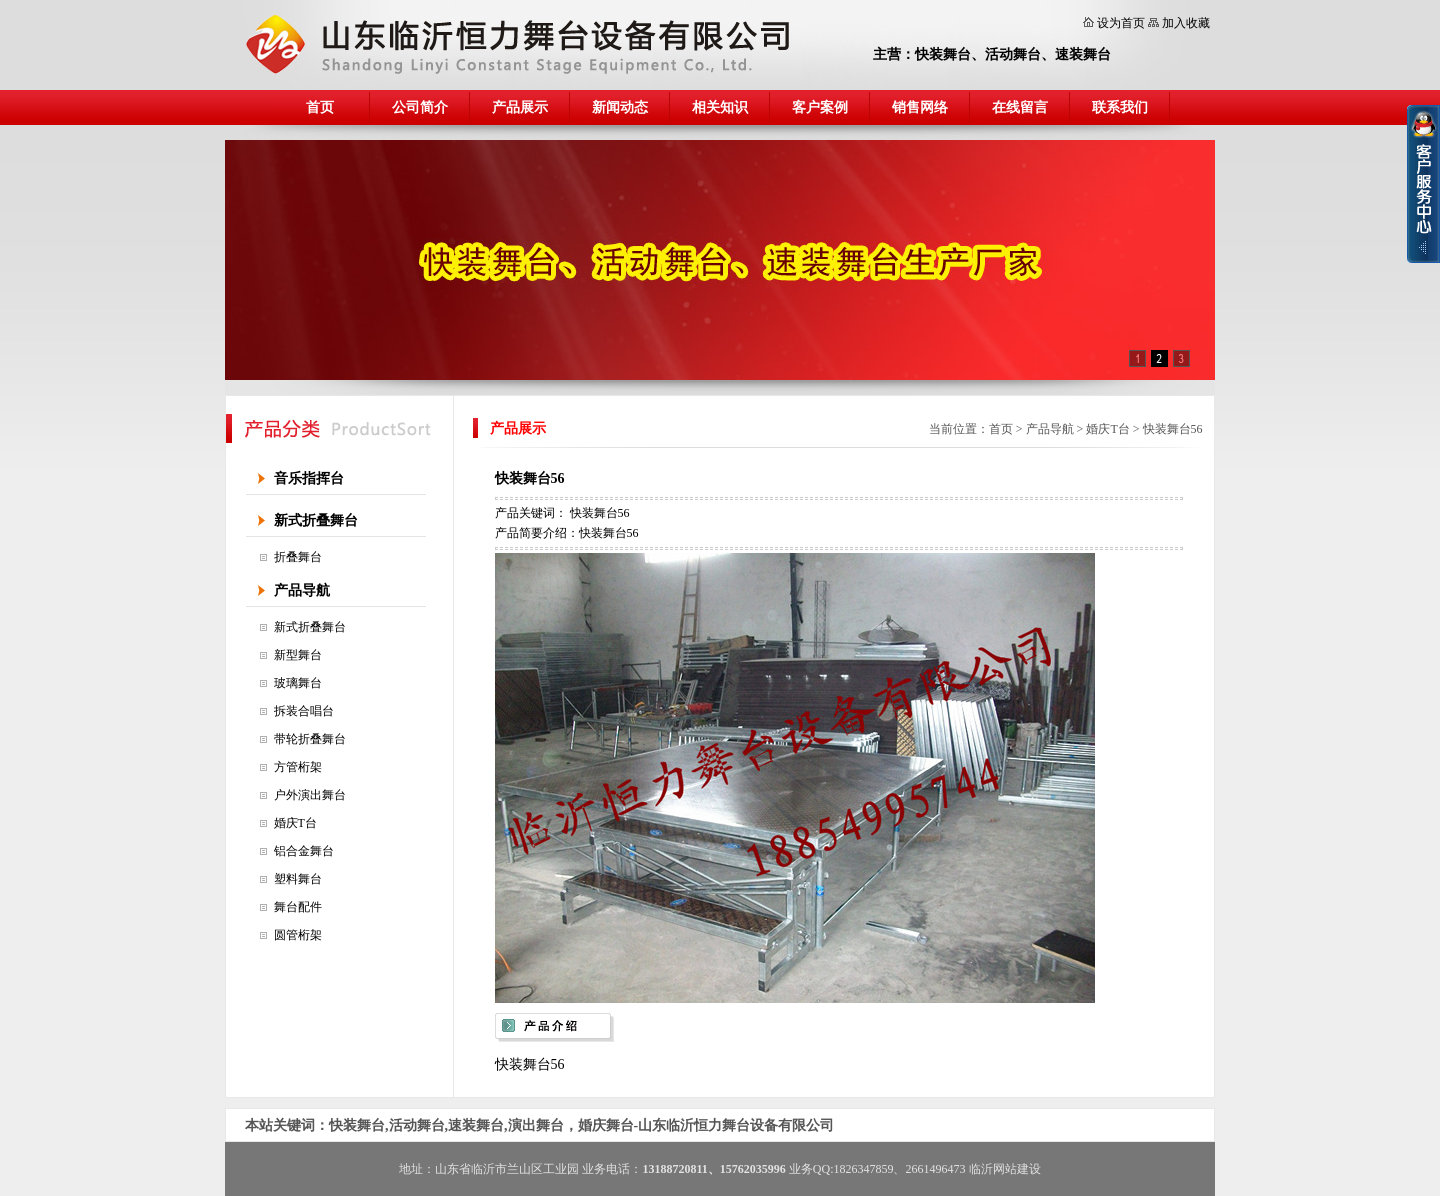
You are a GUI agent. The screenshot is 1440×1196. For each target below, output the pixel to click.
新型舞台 (298, 655)
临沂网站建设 (1005, 1169)
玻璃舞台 (298, 683)
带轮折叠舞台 (310, 739)
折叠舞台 (298, 557)
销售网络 (920, 107)
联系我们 (1120, 107)
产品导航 (302, 590)
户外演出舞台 (310, 795)
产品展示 (520, 107)
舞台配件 (298, 907)
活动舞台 (1013, 54)
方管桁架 (298, 767)
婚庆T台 (295, 823)
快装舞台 (943, 54)
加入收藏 (1186, 23)
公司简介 (420, 107)
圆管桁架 (298, 935)
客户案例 (820, 107)
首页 (320, 107)
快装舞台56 (1173, 429)
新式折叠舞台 (316, 520)
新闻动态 (620, 107)
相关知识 (720, 107)
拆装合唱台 (304, 711)
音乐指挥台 (309, 478)
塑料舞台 (298, 879)
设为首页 (1121, 23)
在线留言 (1020, 107)
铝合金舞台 (304, 851)
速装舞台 (1083, 54)
